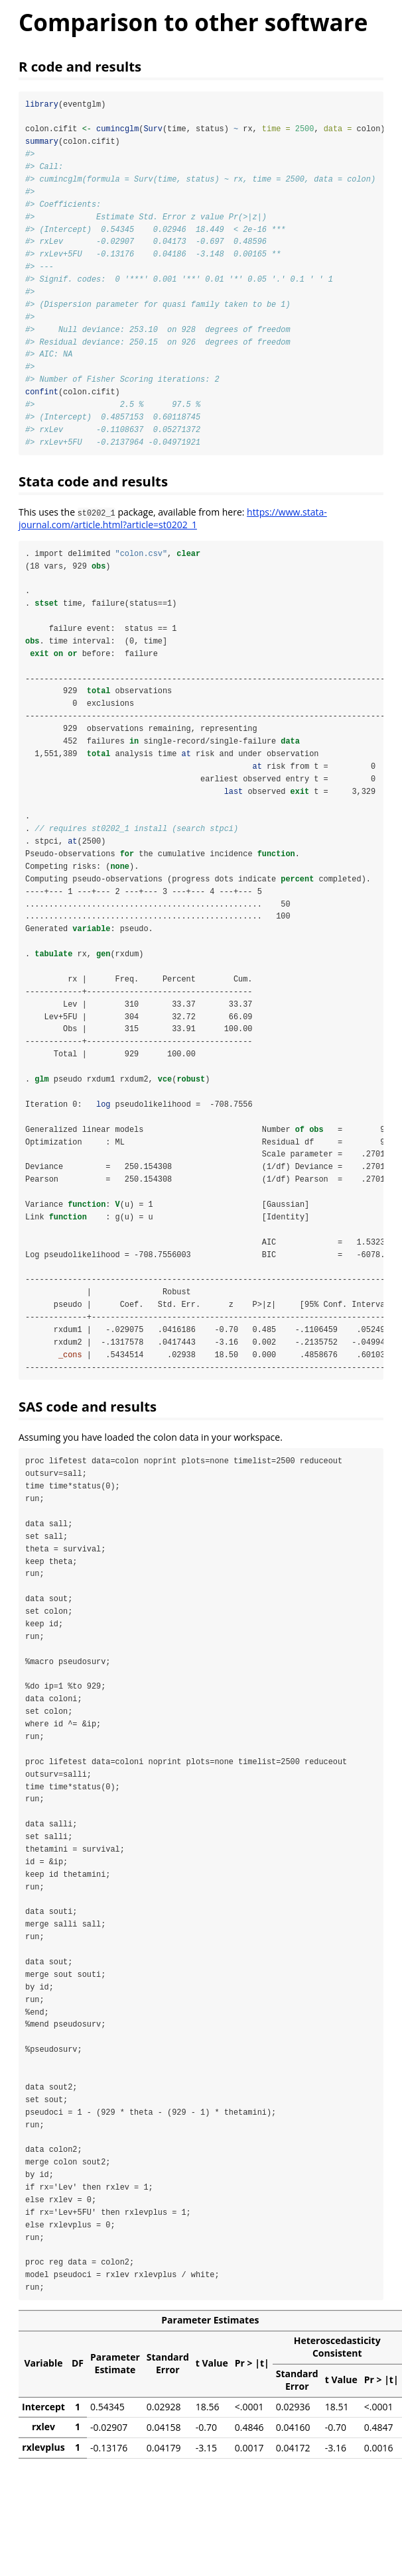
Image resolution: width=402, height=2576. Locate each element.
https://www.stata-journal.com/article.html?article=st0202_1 (173, 521)
